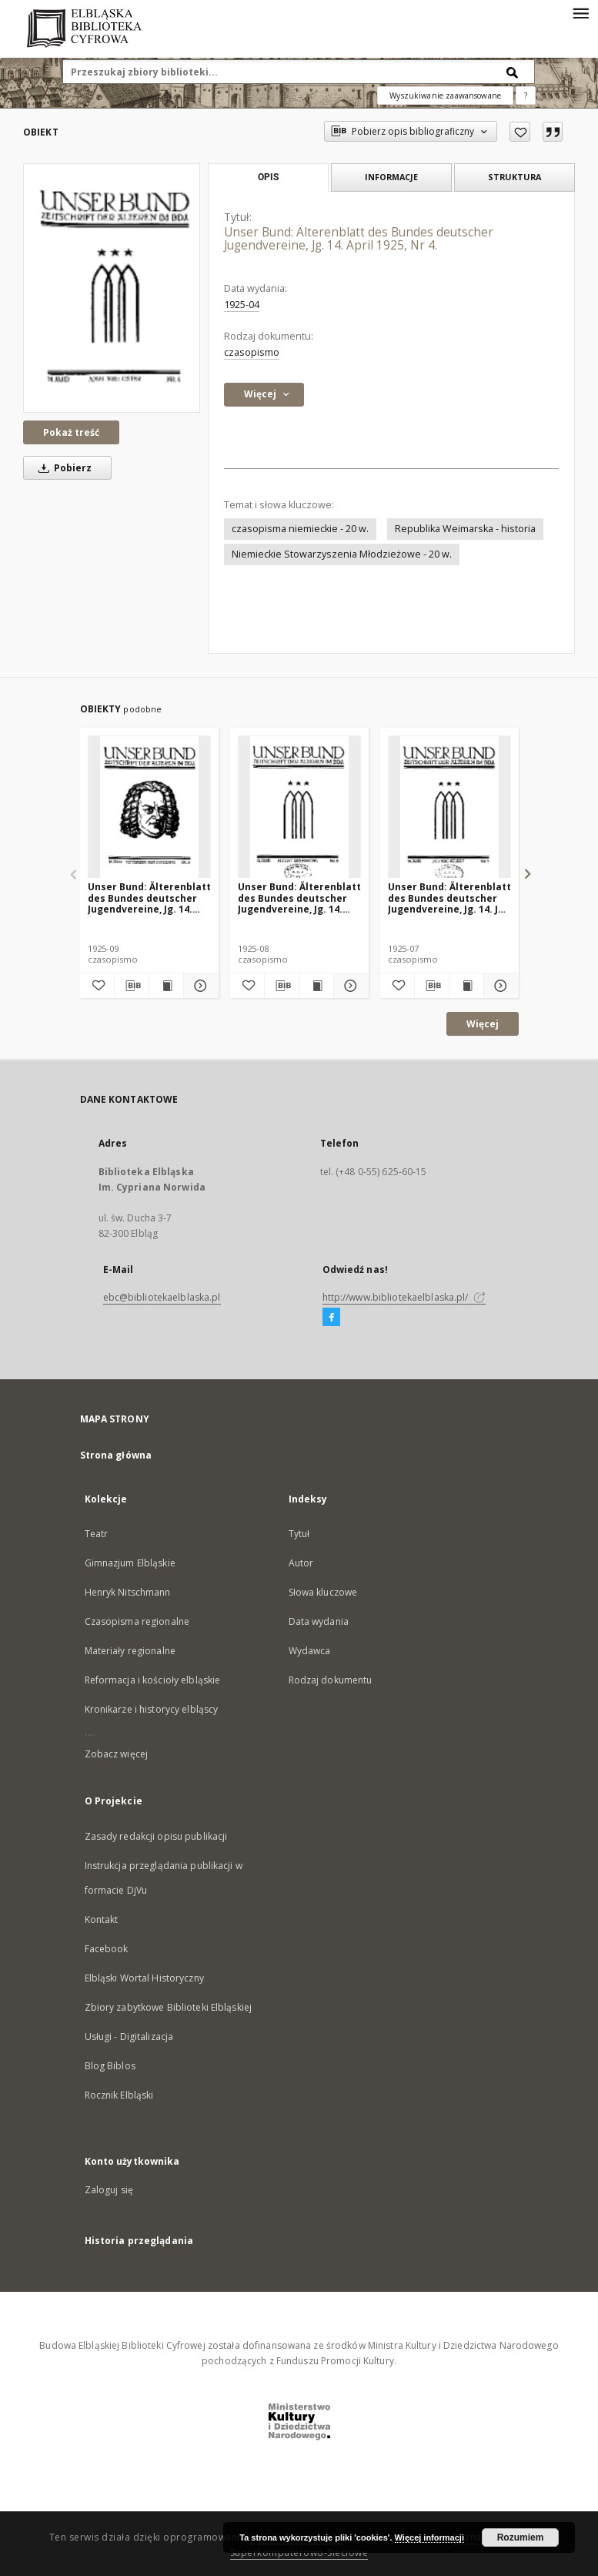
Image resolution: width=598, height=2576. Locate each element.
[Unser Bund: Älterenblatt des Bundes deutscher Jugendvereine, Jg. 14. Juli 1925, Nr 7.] (449, 807)
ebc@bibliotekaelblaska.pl (162, 1297)
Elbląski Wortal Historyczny (144, 1978)
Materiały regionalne (130, 1650)
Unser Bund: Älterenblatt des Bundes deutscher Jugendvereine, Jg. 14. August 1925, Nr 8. (299, 897)
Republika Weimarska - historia (465, 528)
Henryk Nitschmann (128, 1592)
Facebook (107, 1948)
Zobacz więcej (117, 1753)
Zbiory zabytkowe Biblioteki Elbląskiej (168, 2007)
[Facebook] (331, 1318)
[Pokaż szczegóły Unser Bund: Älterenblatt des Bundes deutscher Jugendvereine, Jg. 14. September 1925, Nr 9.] (198, 986)
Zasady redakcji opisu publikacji (156, 1836)
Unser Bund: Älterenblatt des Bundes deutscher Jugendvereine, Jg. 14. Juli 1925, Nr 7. (449, 897)
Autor (301, 1562)
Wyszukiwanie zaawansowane (445, 95)
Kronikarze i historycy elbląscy (152, 1709)
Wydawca (310, 1650)
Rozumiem (520, 2537)
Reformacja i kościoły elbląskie (153, 1680)
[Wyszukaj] (512, 71)
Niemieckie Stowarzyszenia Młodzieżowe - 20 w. (342, 554)
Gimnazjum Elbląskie (130, 1562)
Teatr (97, 1533)
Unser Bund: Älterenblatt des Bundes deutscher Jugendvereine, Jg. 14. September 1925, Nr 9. (149, 897)
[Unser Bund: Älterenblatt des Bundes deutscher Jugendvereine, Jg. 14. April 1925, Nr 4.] (112, 288)
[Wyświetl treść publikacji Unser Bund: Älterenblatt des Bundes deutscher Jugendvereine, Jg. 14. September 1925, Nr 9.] (166, 986)
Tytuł (299, 1533)
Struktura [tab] (514, 177)
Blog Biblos (110, 2065)
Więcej (482, 1023)
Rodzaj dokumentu (330, 1680)
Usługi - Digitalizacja (129, 2036)
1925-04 (241, 304)
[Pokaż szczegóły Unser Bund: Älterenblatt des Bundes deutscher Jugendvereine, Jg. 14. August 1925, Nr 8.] (349, 986)
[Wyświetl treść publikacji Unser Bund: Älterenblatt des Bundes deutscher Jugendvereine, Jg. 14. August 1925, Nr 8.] (316, 986)
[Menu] (580, 12)
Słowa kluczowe (323, 1592)
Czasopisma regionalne (137, 1621)
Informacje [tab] (391, 177)
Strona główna (116, 1455)
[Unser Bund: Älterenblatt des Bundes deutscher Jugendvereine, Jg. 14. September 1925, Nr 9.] (149, 807)
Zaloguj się (109, 2189)
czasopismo (251, 352)
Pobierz (62, 468)
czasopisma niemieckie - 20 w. (300, 528)
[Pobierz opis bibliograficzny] (132, 986)
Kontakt (102, 1919)
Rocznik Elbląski (119, 2095)
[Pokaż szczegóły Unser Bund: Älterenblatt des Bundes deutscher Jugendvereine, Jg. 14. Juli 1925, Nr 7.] (499, 986)
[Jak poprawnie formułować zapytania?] (526, 95)
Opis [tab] (268, 177)
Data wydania (319, 1621)
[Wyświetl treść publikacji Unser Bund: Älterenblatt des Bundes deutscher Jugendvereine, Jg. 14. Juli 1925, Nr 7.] (466, 986)
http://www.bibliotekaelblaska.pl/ (404, 1297)
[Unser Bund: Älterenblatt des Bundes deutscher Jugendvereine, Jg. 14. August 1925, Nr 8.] (299, 807)
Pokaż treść (71, 432)
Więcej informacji (429, 2537)
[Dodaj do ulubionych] (519, 132)
